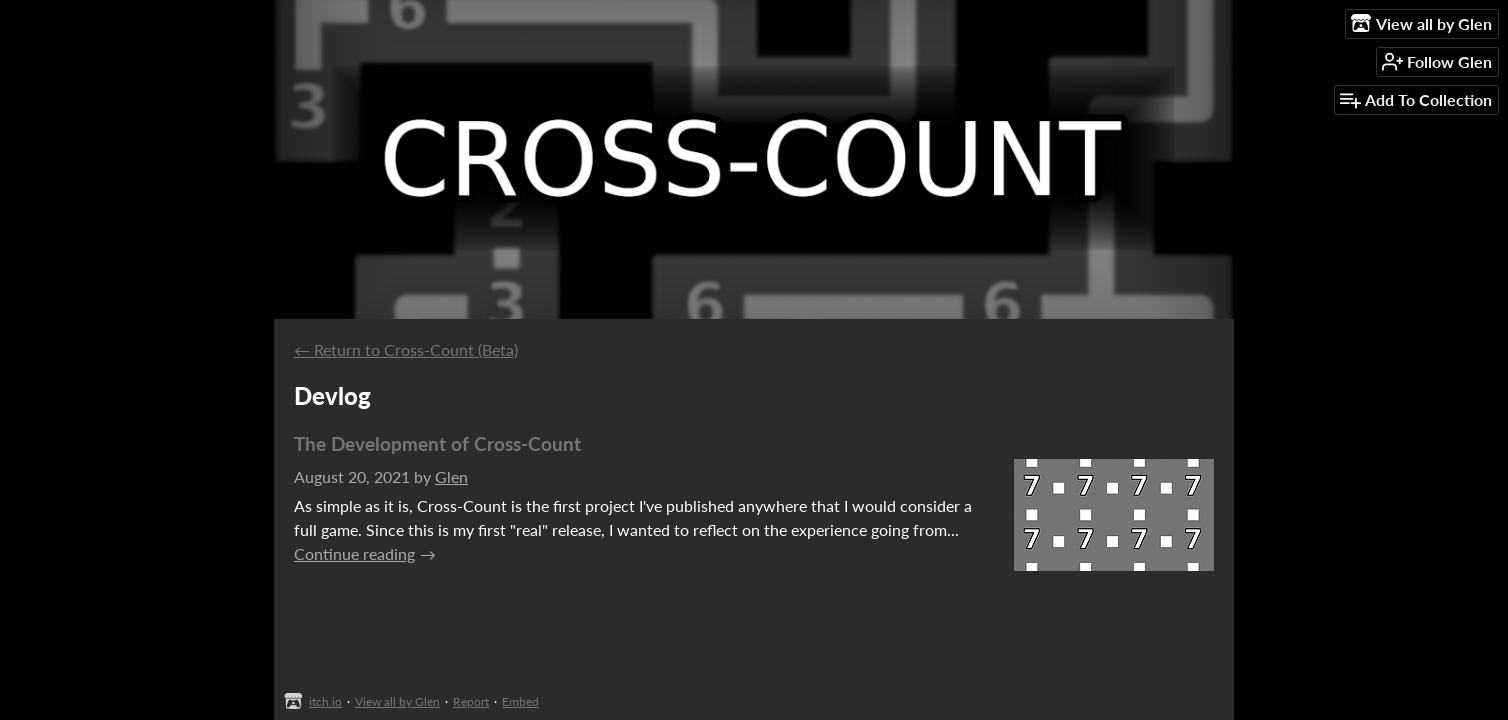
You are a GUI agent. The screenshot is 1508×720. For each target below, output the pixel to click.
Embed (520, 701)
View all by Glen (397, 701)
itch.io (325, 701)
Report (471, 701)
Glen (451, 476)
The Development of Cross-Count (437, 443)
